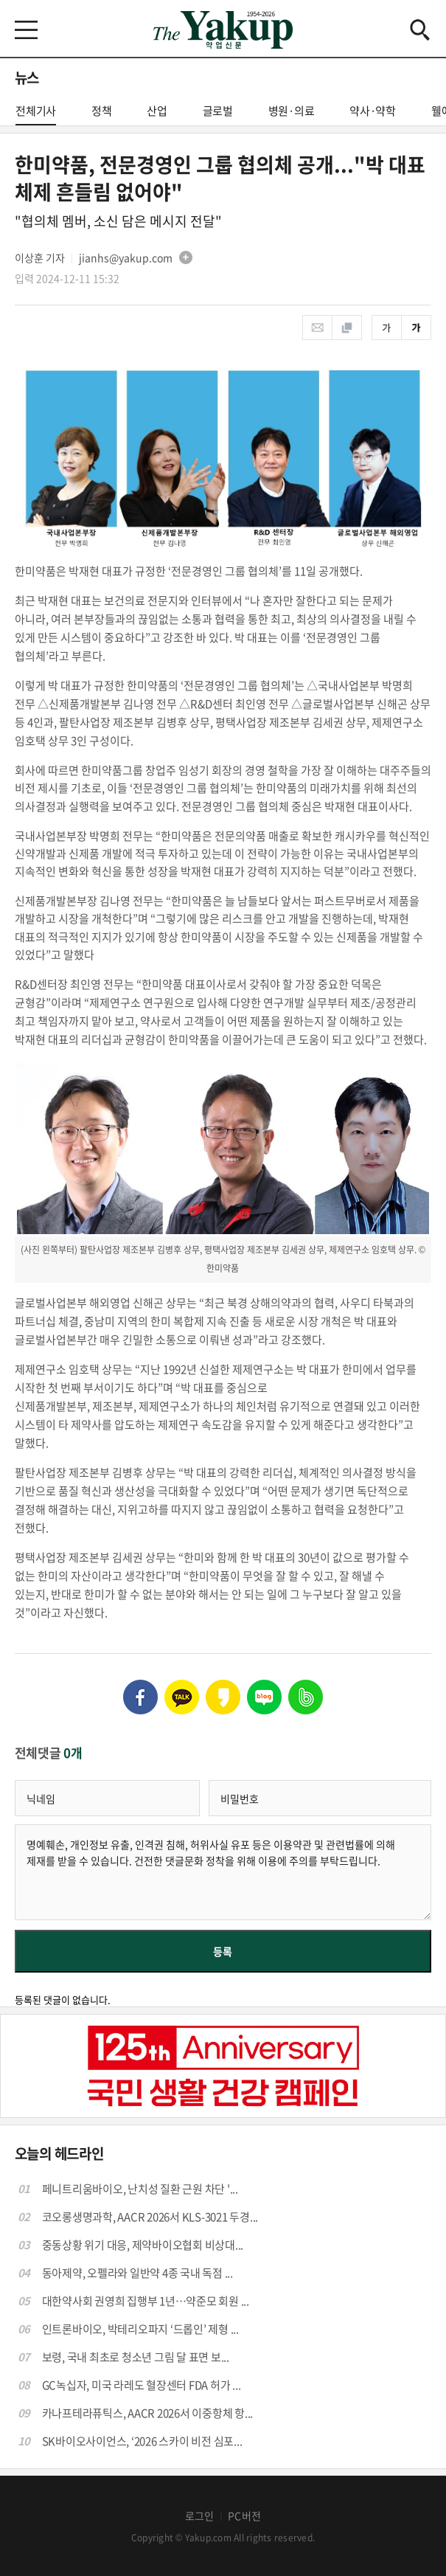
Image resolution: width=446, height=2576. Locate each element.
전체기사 (35, 114)
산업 (157, 111)
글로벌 (218, 111)
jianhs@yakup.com (126, 257)
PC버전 (244, 2515)
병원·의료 (291, 111)
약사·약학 (372, 111)
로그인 (200, 2515)
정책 (101, 111)
